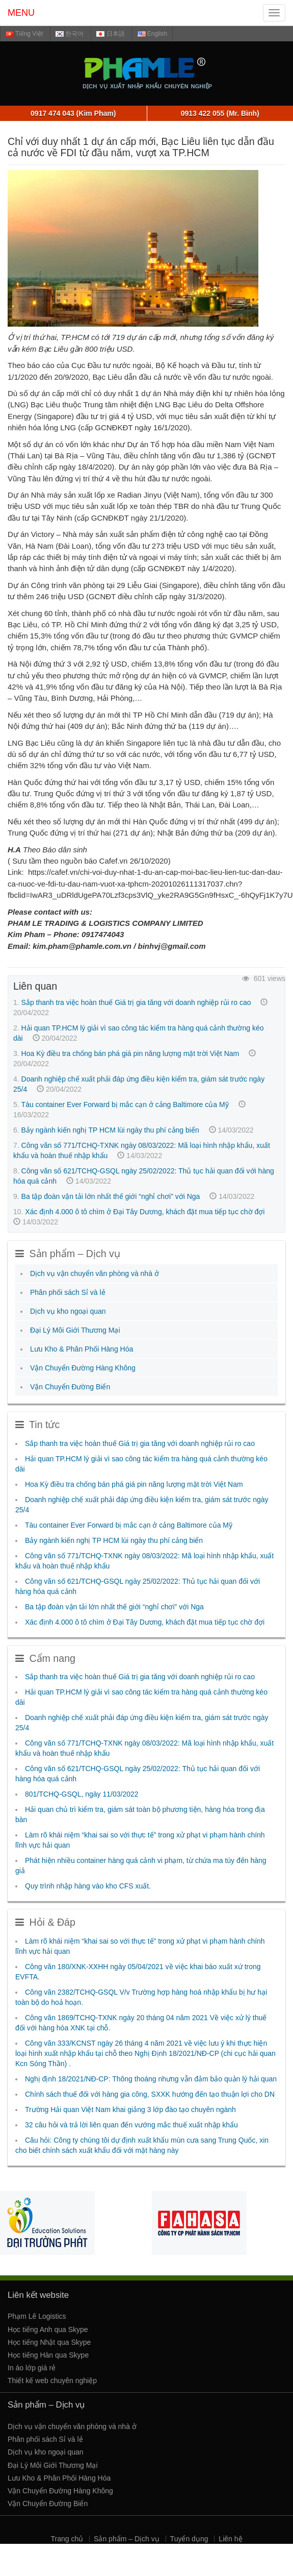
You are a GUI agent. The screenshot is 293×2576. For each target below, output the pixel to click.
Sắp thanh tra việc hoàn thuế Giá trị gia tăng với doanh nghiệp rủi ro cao (136, 1002)
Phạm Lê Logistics (37, 2316)
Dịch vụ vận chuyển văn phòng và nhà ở (94, 1273)
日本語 (110, 33)
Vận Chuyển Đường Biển (70, 1387)
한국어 (70, 33)
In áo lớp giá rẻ (32, 2368)
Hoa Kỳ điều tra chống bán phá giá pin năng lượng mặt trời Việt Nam (130, 1053)
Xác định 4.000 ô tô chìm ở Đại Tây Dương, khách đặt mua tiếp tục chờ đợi (144, 1212)
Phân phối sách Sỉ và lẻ (67, 1292)
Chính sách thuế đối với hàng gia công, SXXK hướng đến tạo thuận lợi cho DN (150, 2094)
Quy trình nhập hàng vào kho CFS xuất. (88, 1886)
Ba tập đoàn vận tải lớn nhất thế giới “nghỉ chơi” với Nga (110, 1196)
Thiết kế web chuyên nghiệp (52, 2380)
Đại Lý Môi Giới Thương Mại (75, 1330)
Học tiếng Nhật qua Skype (49, 2342)
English (153, 33)
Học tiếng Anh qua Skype (48, 2329)
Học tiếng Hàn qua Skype (48, 2355)
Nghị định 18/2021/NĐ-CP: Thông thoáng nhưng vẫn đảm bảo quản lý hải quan (151, 2079)
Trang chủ (66, 2539)
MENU (21, 13)
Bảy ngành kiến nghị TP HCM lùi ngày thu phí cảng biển (110, 1130)
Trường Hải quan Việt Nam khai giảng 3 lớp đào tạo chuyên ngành (130, 2109)
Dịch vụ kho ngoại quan (68, 1311)
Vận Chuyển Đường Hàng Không (83, 1368)
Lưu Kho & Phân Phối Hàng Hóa (81, 1349)
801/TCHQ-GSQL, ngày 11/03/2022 (82, 1794)
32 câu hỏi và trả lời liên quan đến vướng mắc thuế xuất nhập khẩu (131, 2125)
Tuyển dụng (189, 2539)
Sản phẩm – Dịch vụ (126, 2539)
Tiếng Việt (24, 33)
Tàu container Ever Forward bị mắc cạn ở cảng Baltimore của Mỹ (125, 1104)
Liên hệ (230, 2539)
